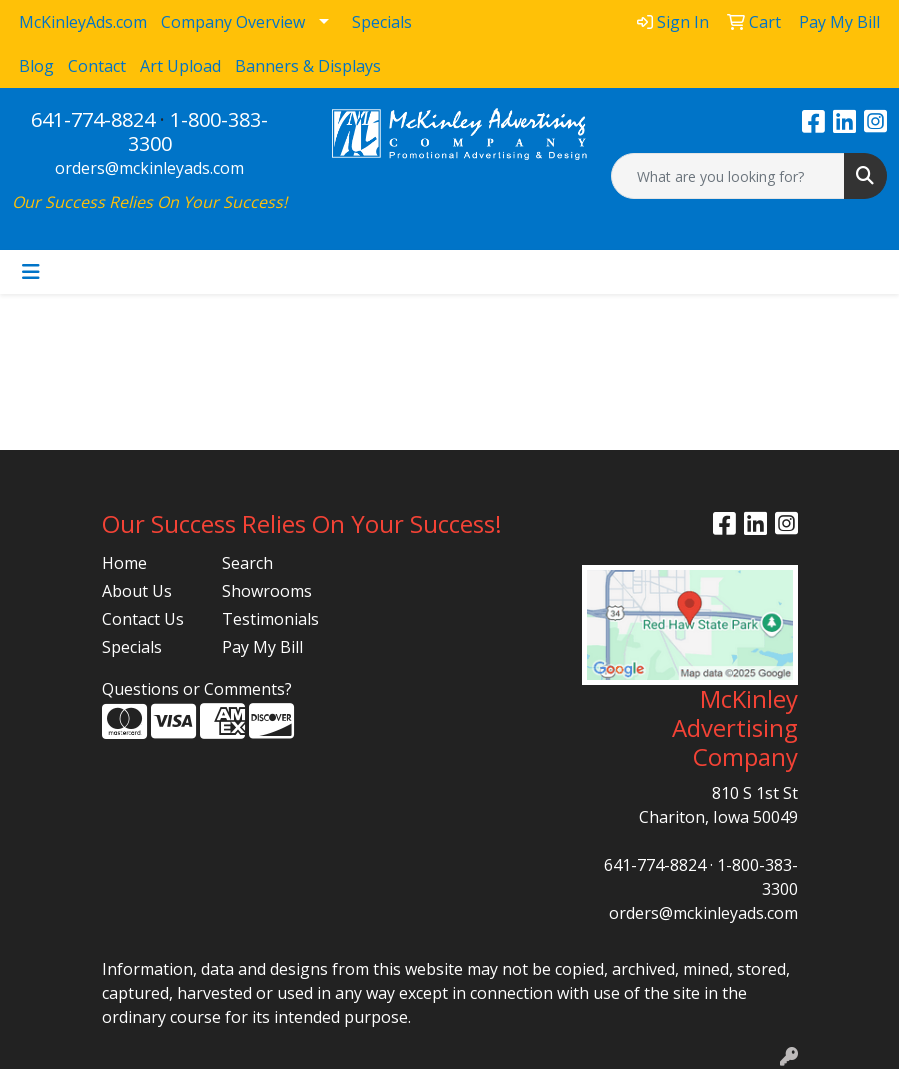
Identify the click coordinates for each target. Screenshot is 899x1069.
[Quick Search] (728, 176)
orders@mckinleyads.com (149, 168)
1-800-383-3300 (198, 131)
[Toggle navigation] (31, 272)
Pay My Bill (262, 647)
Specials (132, 647)
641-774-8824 (93, 119)
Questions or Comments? (197, 689)
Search (247, 563)
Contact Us (143, 619)
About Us (137, 591)
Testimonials (270, 619)
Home (124, 563)
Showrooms (267, 591)
